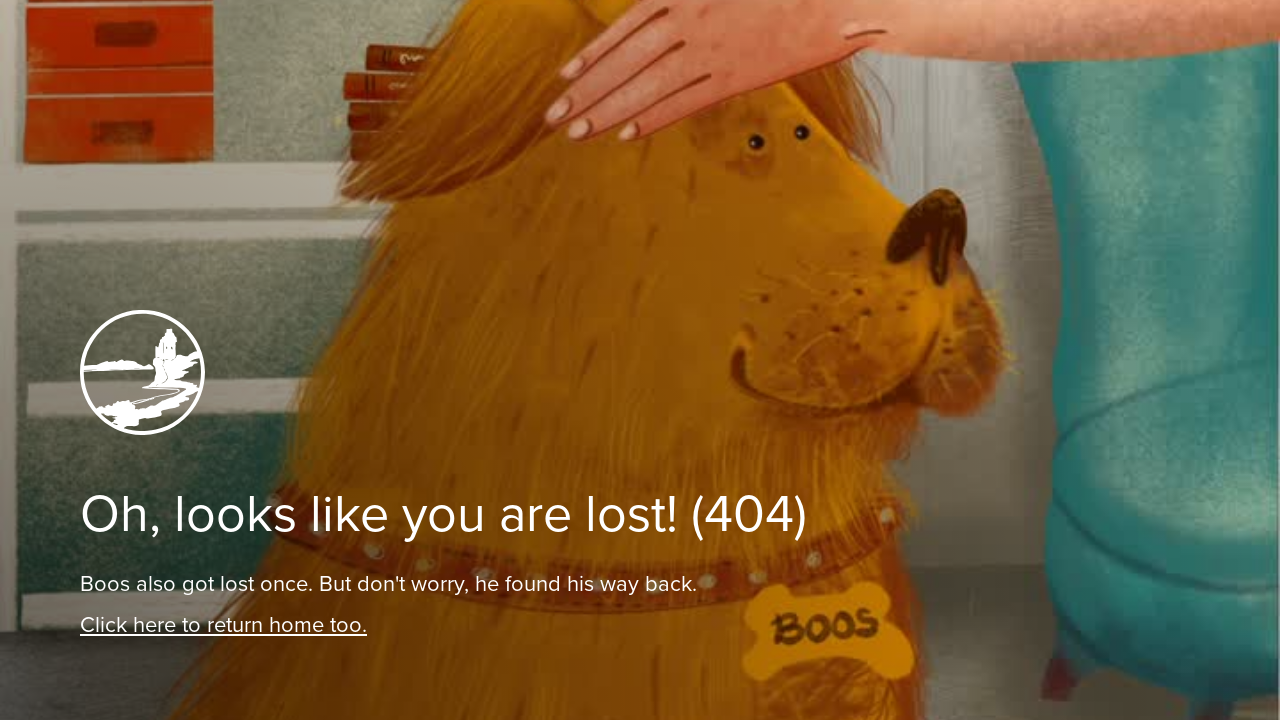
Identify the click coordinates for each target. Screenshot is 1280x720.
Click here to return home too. (223, 624)
